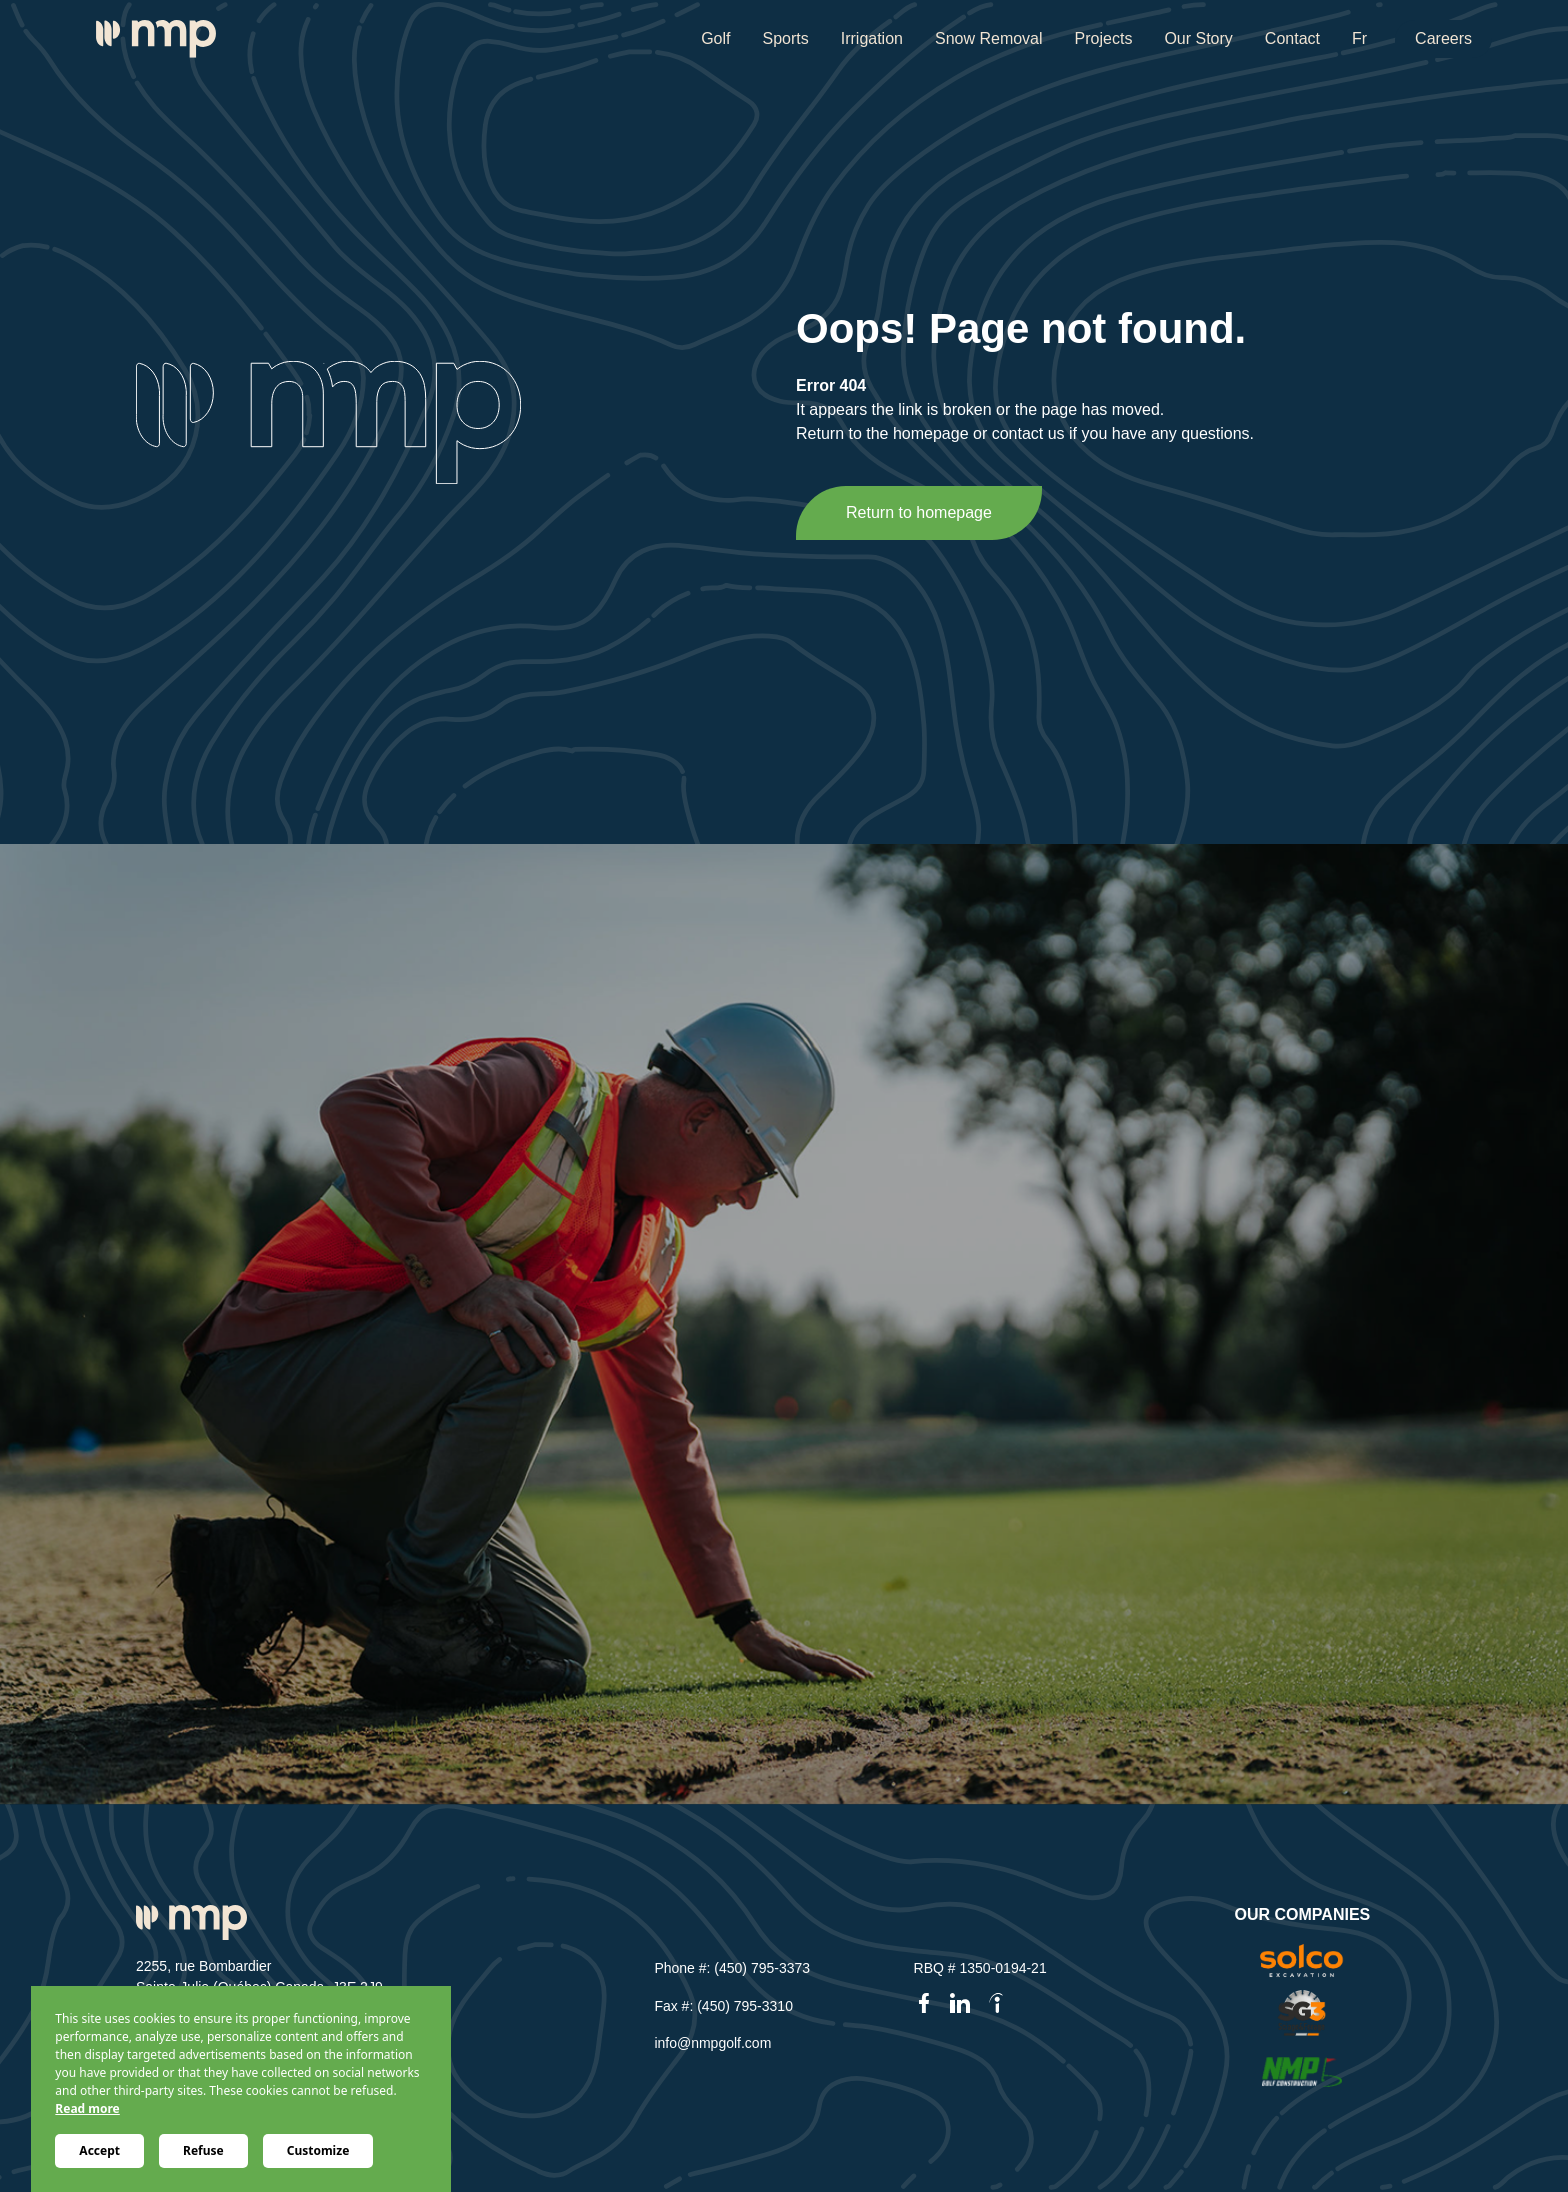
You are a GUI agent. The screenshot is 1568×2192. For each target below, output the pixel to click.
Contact (1292, 38)
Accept (99, 2150)
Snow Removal (989, 38)
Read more (87, 2108)
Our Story (1198, 38)
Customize (318, 2150)
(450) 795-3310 (745, 2006)
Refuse (203, 2150)
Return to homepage (919, 512)
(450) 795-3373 (762, 1968)
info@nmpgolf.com (712, 2043)
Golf (715, 38)
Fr (1359, 38)
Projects (1104, 38)
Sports (785, 38)
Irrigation (872, 38)
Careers (1443, 38)
